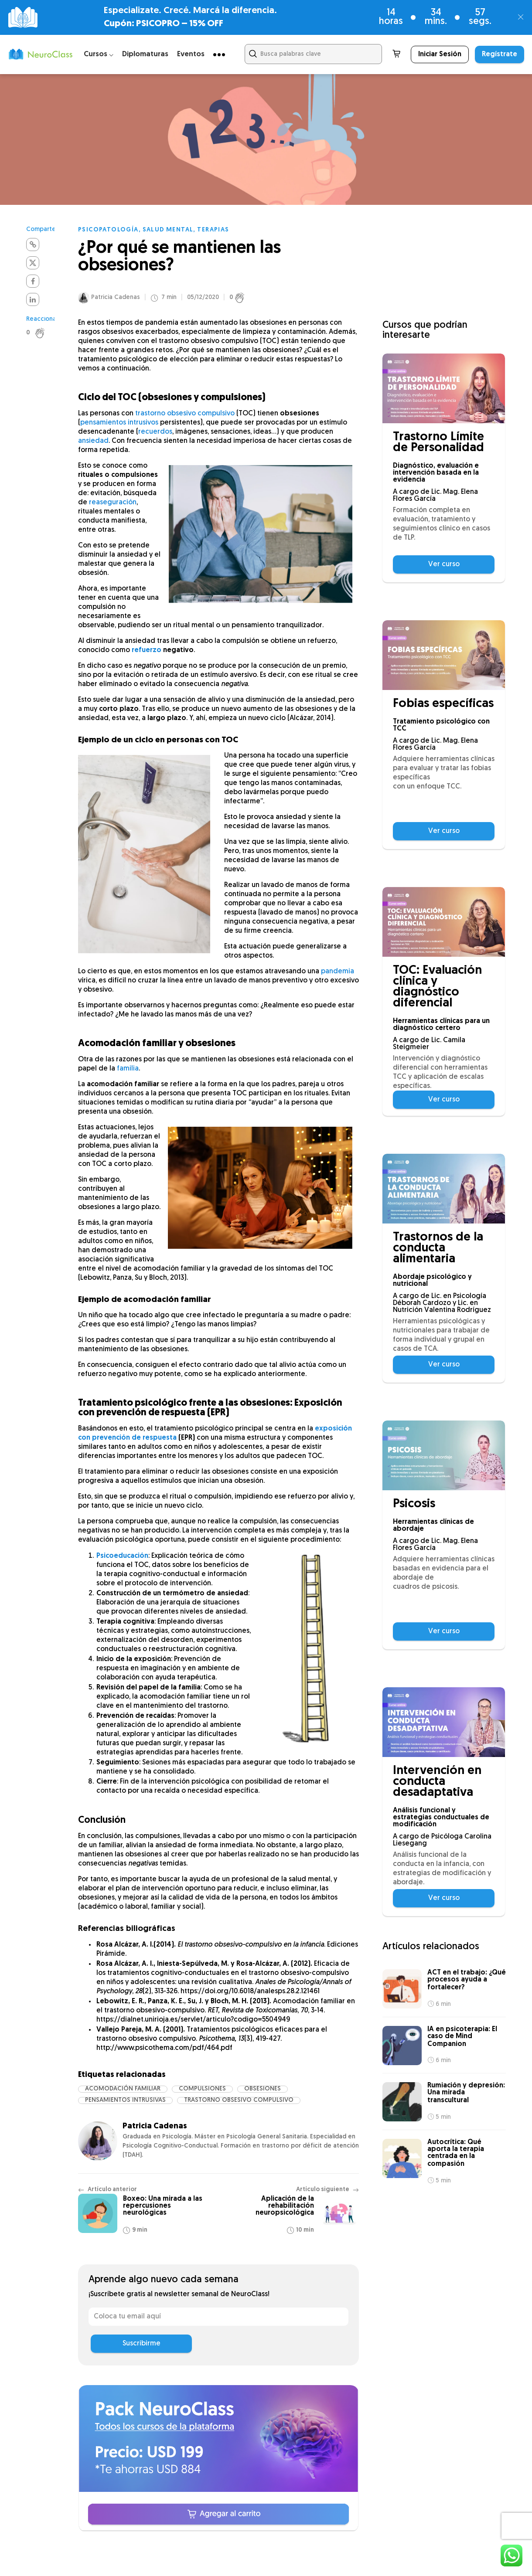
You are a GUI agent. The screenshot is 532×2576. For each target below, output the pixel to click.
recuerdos (155, 431)
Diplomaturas (145, 54)
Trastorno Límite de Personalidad (438, 443)
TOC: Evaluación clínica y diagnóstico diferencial (437, 987)
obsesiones (262, 2089)
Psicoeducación (122, 1556)
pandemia (337, 971)
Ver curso (444, 564)
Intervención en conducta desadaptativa (437, 1782)
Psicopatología (108, 230)
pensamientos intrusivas (125, 2100)
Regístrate (499, 54)
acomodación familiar (122, 2089)
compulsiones (202, 2089)
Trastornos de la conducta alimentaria (438, 1248)
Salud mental (168, 230)
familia (128, 1068)
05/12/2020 (203, 298)
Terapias (213, 230)
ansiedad (93, 441)
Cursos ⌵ (98, 54)
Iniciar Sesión (439, 54)
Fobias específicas (443, 704)
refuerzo (146, 650)
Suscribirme (141, 2343)
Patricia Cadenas (115, 297)
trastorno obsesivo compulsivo (185, 413)
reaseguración (112, 502)
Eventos (191, 54)
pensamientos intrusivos (119, 422)
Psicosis (414, 1504)
